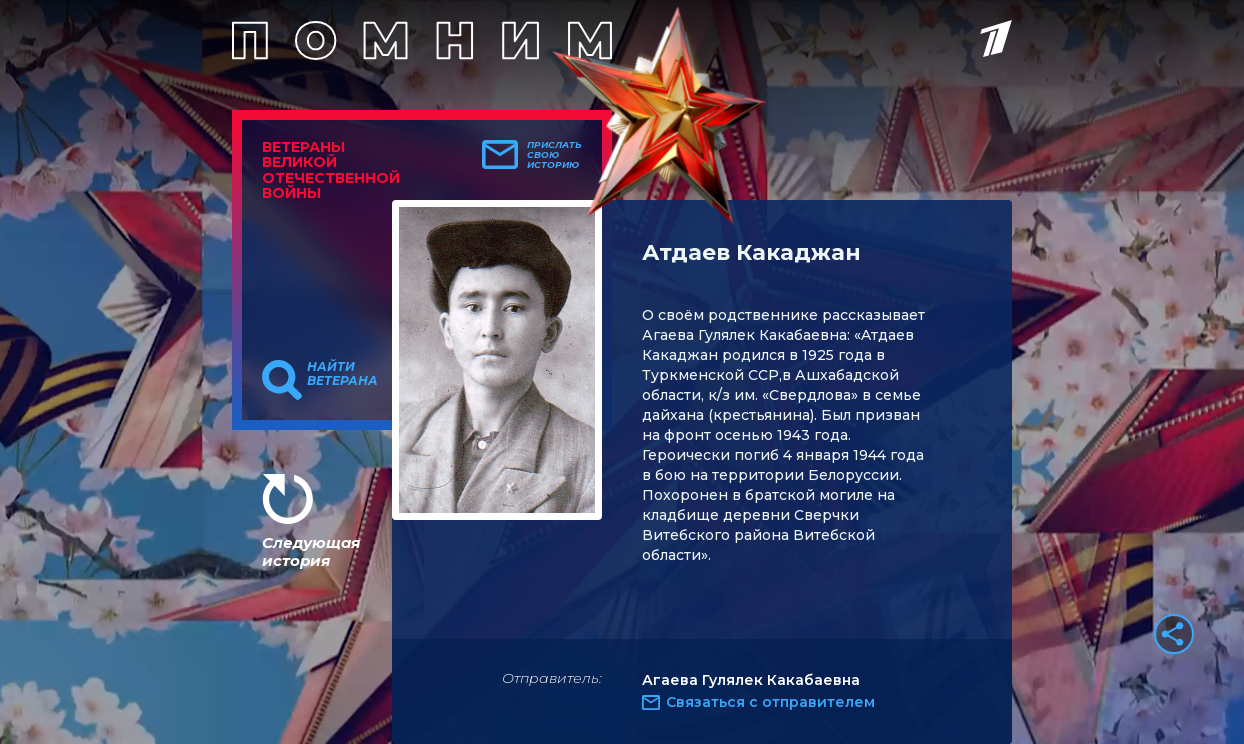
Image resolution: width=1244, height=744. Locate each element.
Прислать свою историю (554, 155)
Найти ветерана (342, 374)
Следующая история (311, 551)
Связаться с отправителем (770, 702)
